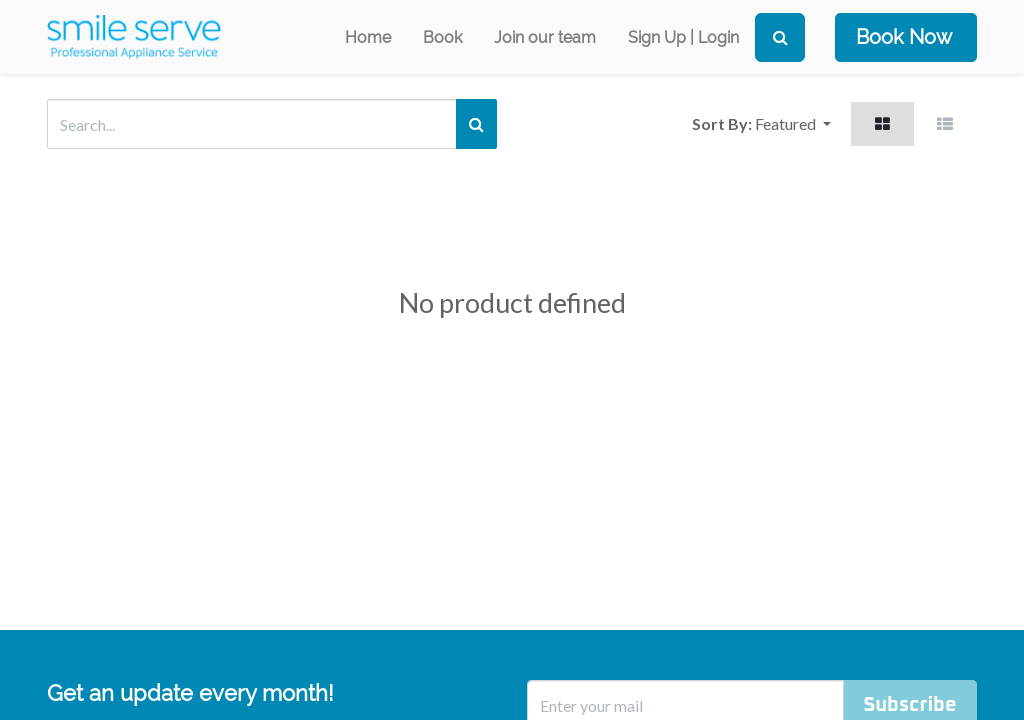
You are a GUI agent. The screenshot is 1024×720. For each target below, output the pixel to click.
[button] (793, 124)
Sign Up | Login (683, 37)
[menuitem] (368, 37)
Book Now (904, 37)
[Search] (780, 37)
